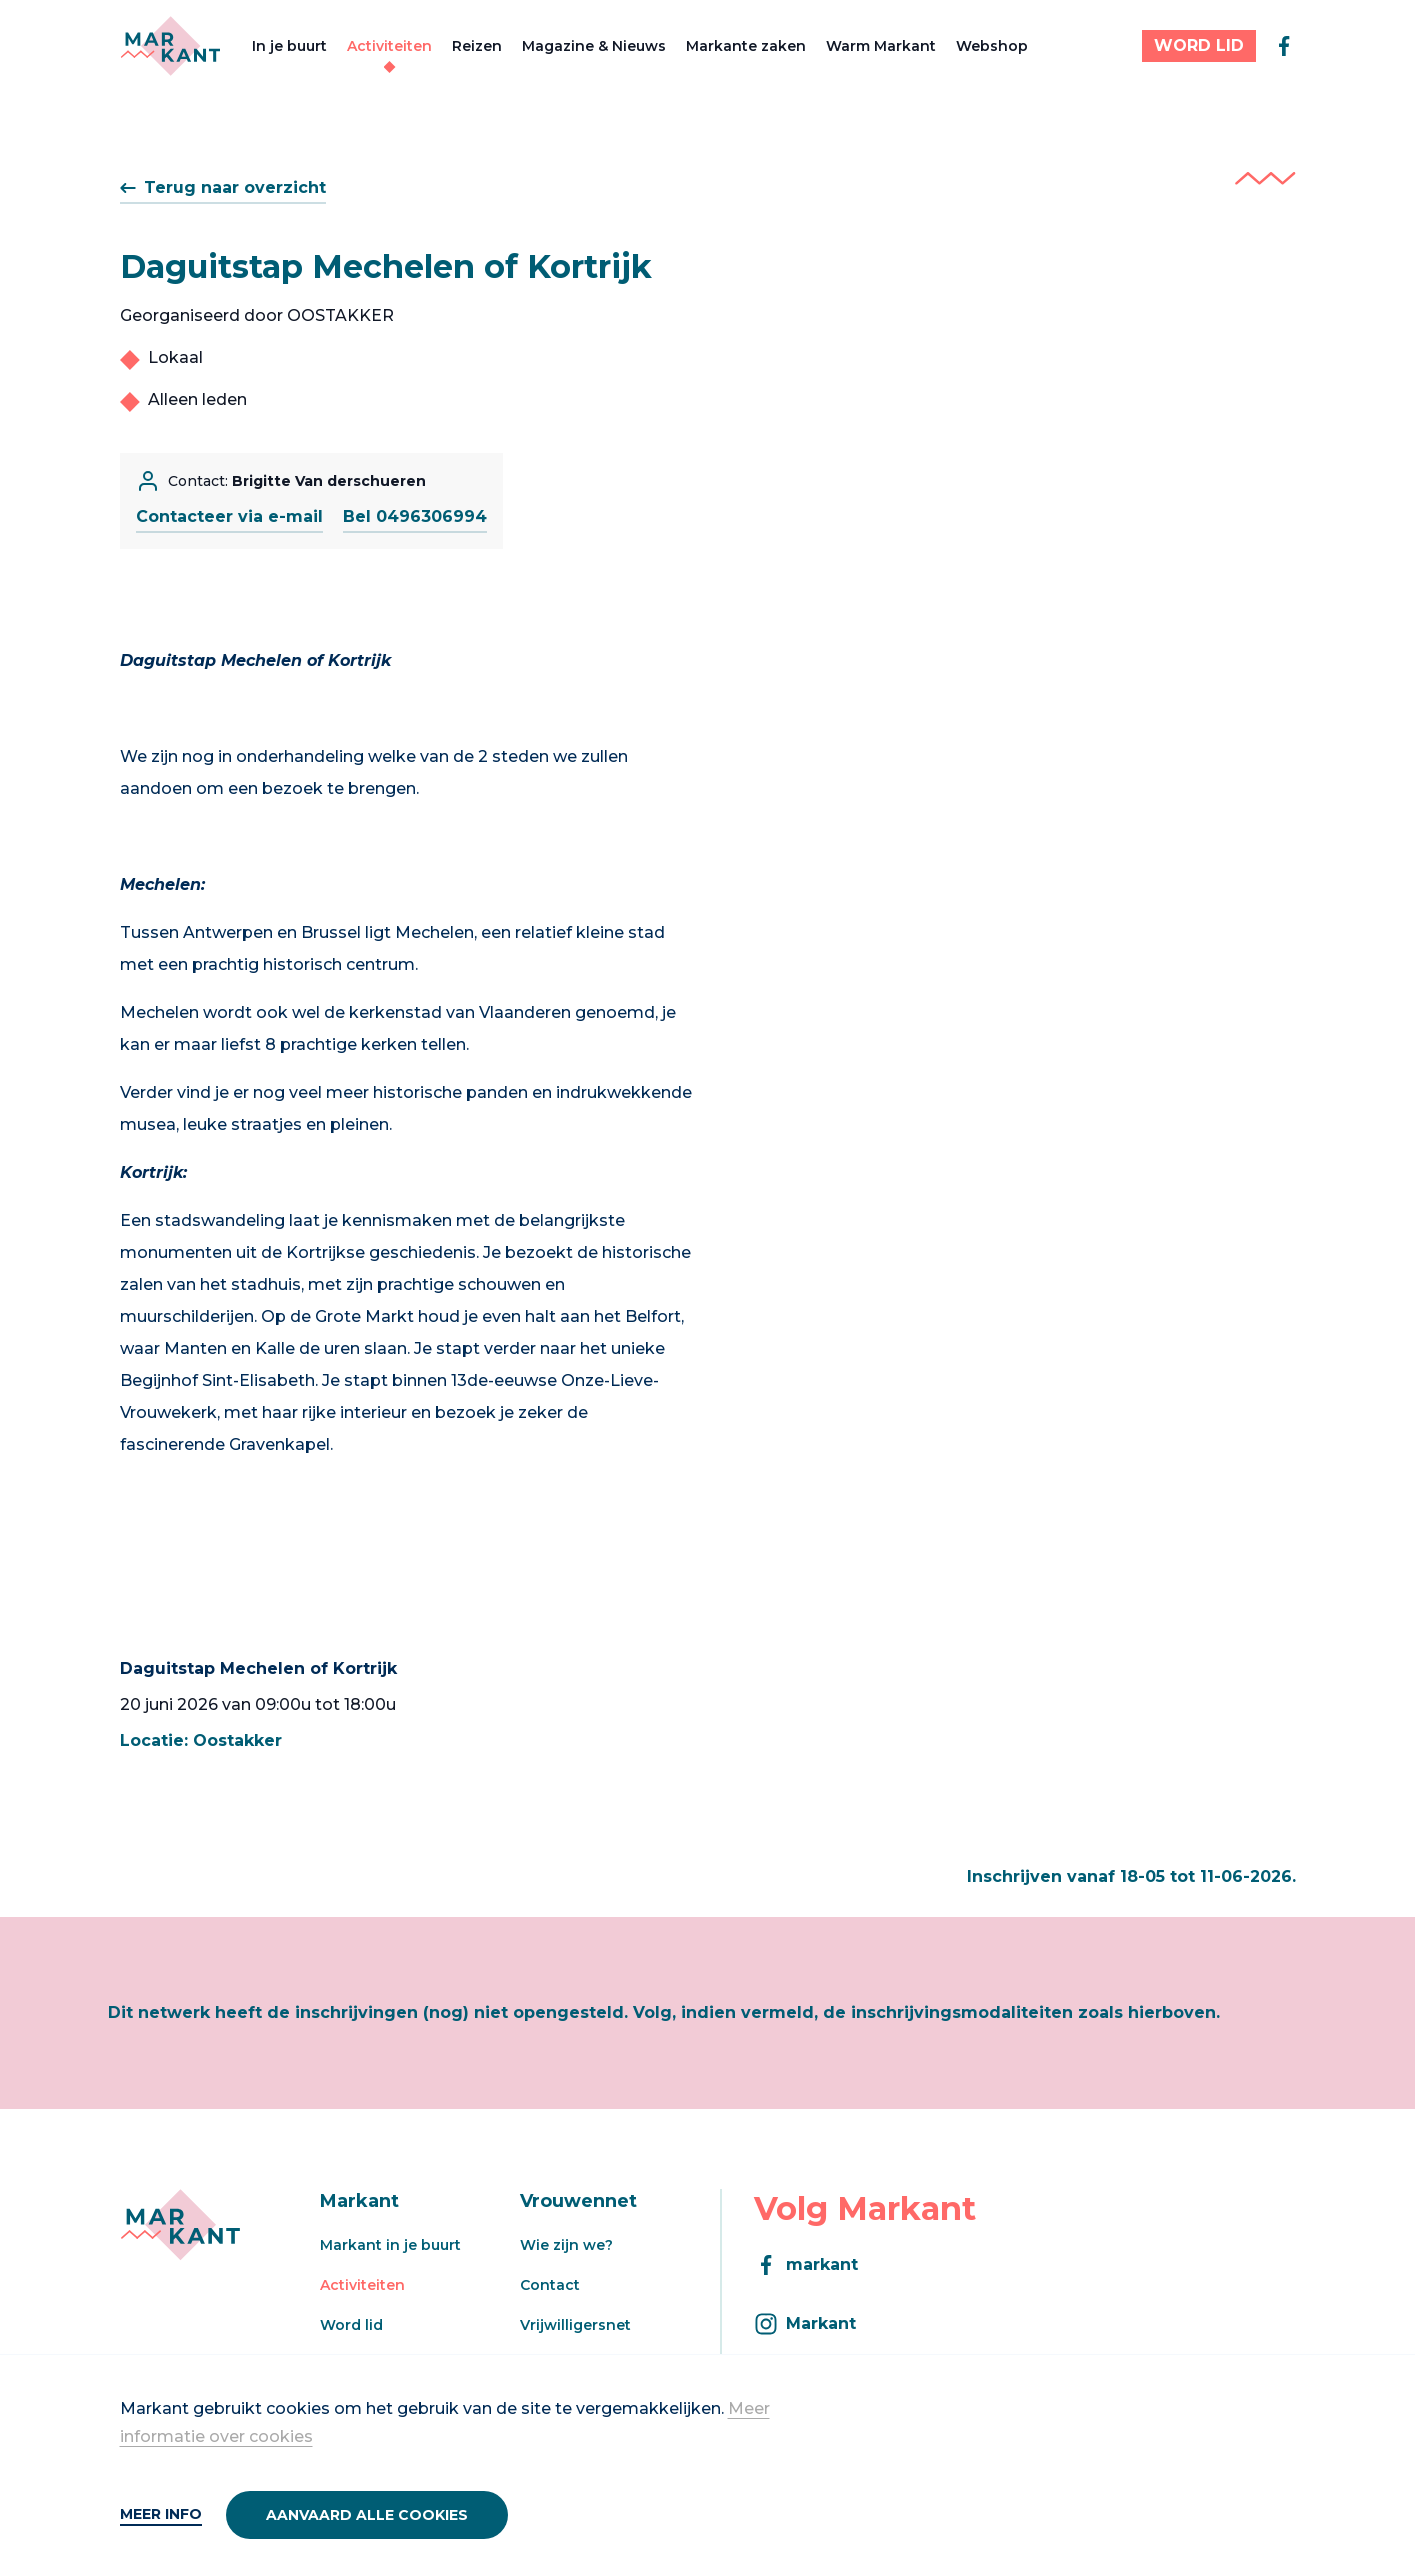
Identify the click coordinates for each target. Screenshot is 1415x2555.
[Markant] (170, 46)
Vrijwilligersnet (575, 2325)
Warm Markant (881, 46)
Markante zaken (746, 46)
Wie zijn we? (566, 2245)
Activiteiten (389, 46)
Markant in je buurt (390, 2245)
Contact (550, 2285)
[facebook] (1284, 46)
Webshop (992, 46)
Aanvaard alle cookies (367, 2515)
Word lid (351, 2325)
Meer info (161, 2514)
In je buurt (289, 46)
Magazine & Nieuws (594, 46)
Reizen (477, 46)
